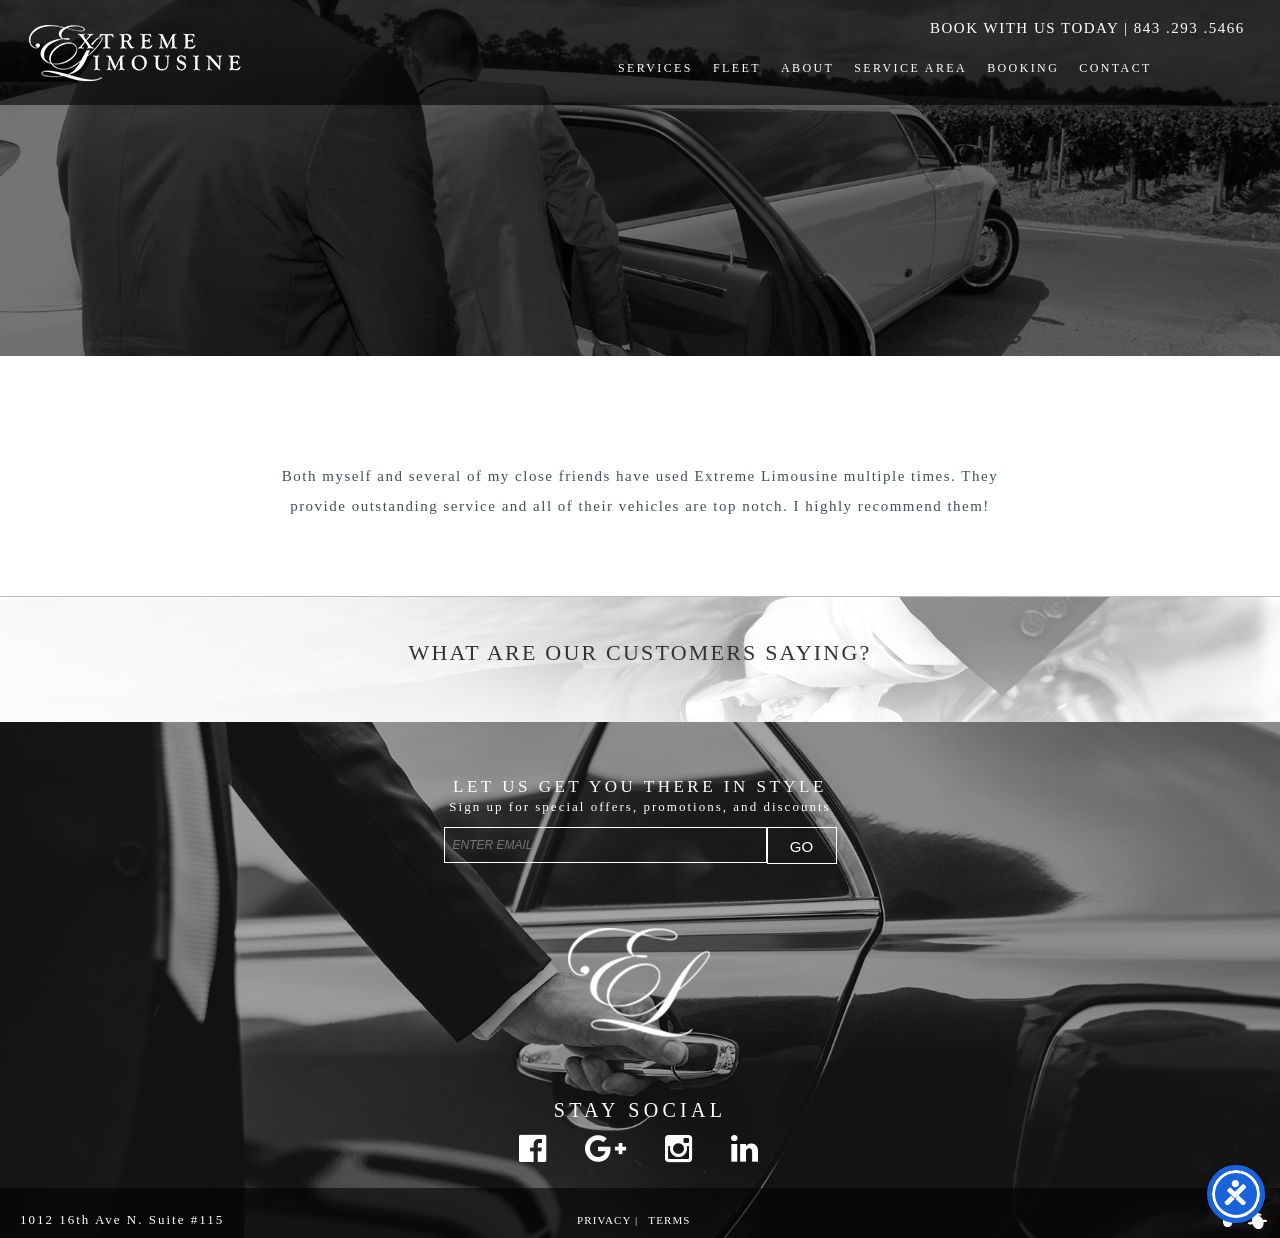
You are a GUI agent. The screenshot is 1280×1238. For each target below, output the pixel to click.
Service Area (910, 68)
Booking (1023, 68)
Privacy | (607, 1220)
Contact (1115, 68)
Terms (669, 1220)
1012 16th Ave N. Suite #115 (122, 1219)
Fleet (737, 68)
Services (655, 68)
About (807, 68)
